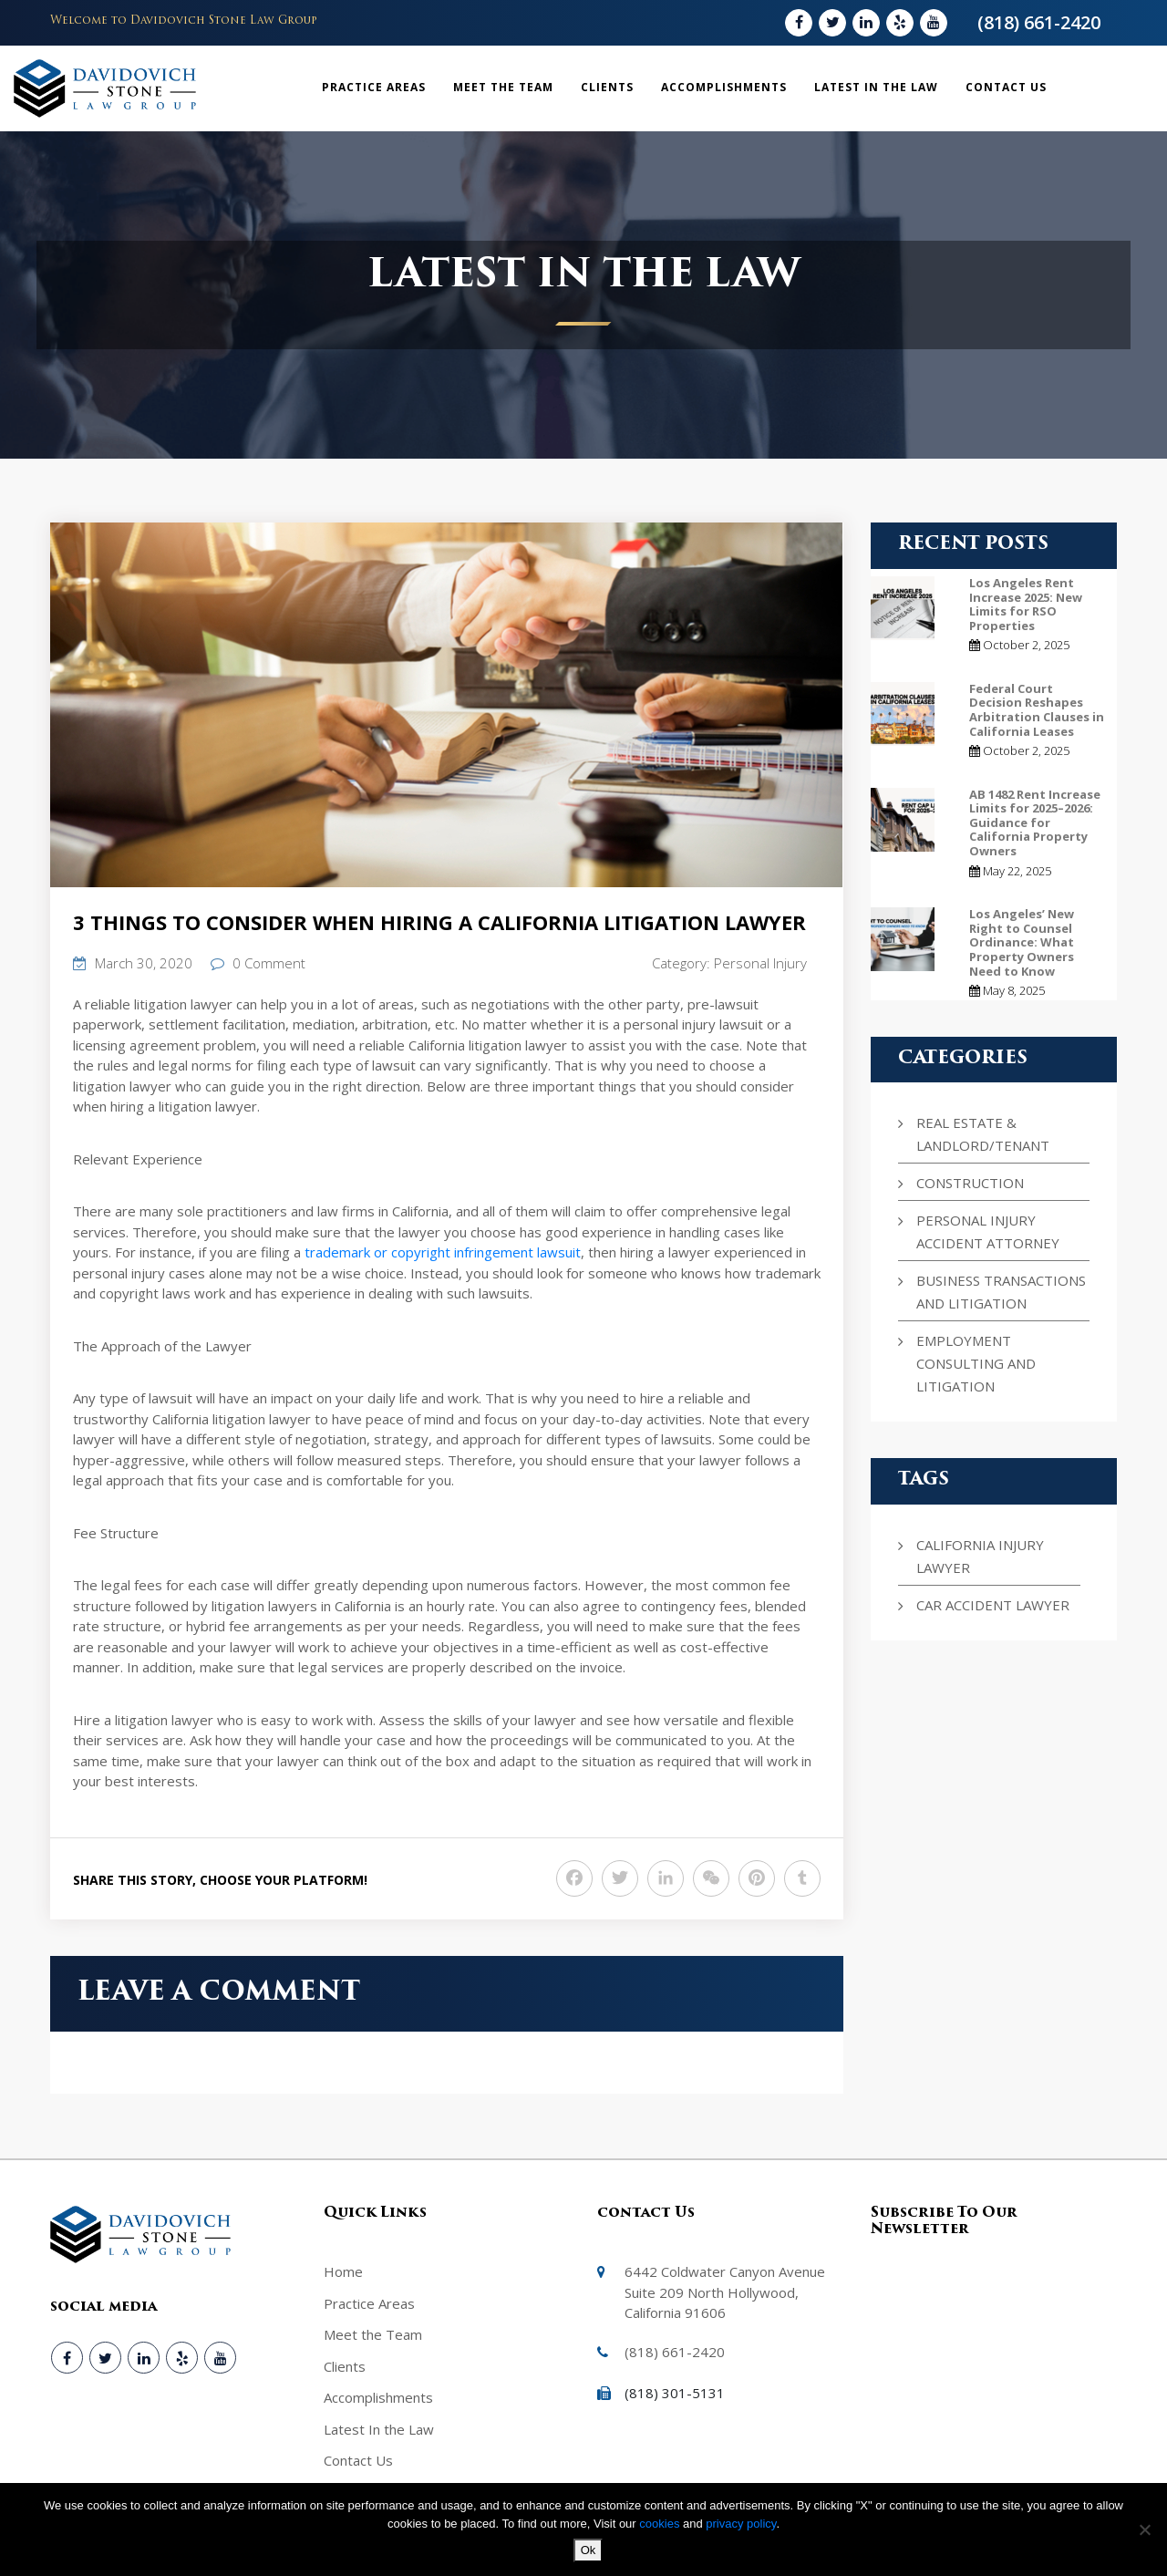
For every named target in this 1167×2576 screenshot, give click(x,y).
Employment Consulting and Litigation (976, 1363)
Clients (607, 87)
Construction (970, 1183)
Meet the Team (503, 87)
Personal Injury (760, 963)
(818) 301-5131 (675, 2393)
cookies (661, 2523)
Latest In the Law (876, 87)
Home (343, 2271)
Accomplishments (724, 87)
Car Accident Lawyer (992, 1605)
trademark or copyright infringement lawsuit (443, 1252)
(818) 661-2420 (1038, 22)
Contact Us (1006, 87)
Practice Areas (374, 87)
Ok (588, 2550)
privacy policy (741, 2523)
